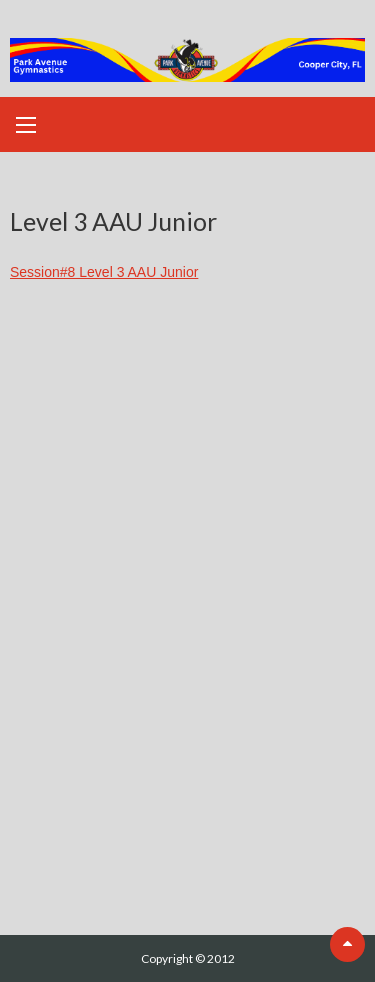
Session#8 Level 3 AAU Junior (104, 272)
